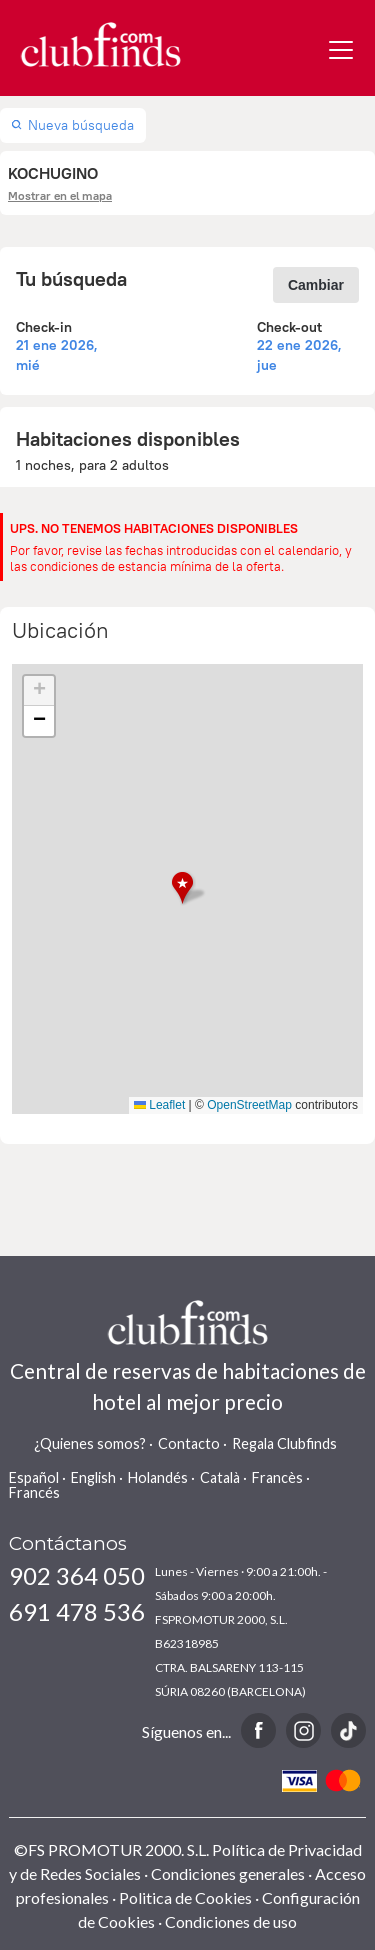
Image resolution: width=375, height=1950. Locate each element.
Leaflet (159, 1105)
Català (220, 1477)
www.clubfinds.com (100, 44)
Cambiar (316, 285)
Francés (34, 1492)
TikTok (348, 1730)
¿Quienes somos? (90, 1443)
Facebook (258, 1730)
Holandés (158, 1477)
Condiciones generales (228, 1873)
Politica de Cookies (185, 1897)
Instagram (303, 1730)
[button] (188, 888)
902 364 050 (77, 1575)
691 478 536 (77, 1611)
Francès (277, 1477)
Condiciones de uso (231, 1921)
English (93, 1477)
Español (34, 1477)
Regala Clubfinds (284, 1443)
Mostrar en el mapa (60, 195)
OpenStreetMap (249, 1105)
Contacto (189, 1443)
